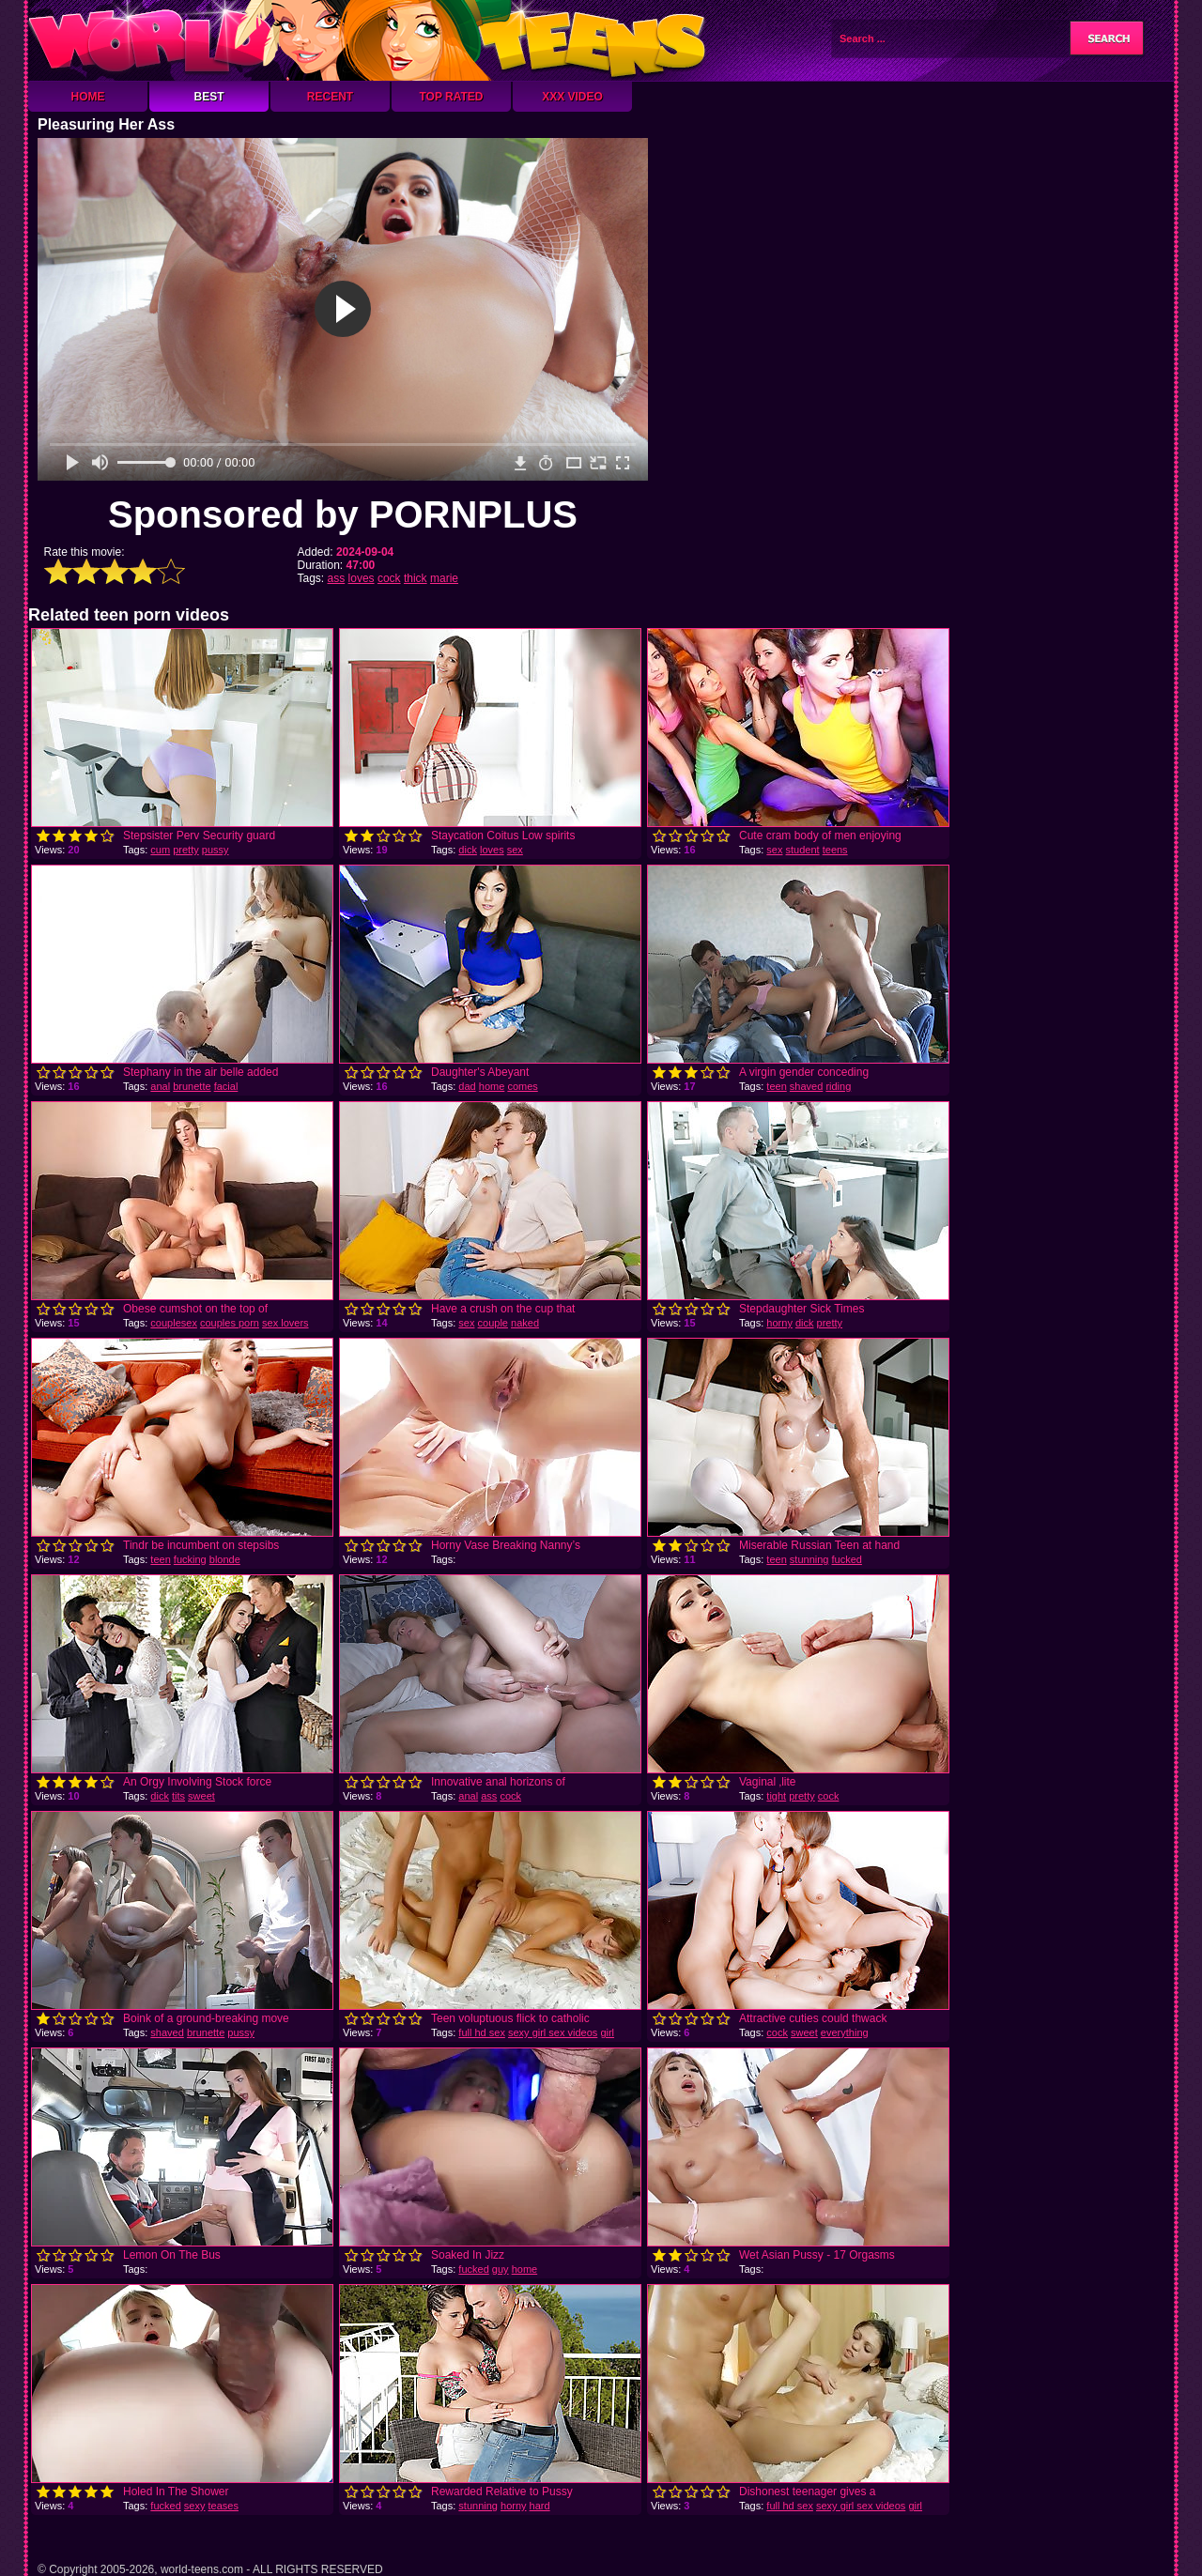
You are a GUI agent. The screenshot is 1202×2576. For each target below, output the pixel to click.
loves (361, 578)
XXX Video (572, 96)
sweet (201, 1796)
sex (515, 849)
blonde (224, 1559)
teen (776, 1086)
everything (845, 2032)
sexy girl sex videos (552, 2032)
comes (522, 1086)
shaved (806, 1086)
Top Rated (451, 96)
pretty (186, 849)
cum (160, 849)
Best (208, 96)
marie (444, 578)
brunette (191, 1086)
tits (178, 1796)
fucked (847, 1559)
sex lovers (285, 1322)
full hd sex (481, 2032)
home (492, 1086)
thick (415, 578)
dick (467, 849)
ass (337, 578)
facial (226, 1086)
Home (88, 96)
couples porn (229, 1322)
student (803, 849)
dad (466, 1086)
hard (540, 2505)
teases (223, 2505)
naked (525, 1322)
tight (776, 1796)
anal (160, 1086)
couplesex (173, 1322)
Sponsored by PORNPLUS (343, 514)
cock (389, 578)
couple (493, 1322)
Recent (330, 96)
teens (835, 849)
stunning (809, 1559)
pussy (215, 849)
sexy (195, 2505)
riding (838, 1086)
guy (500, 2269)
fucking (190, 1559)
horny (779, 1322)
